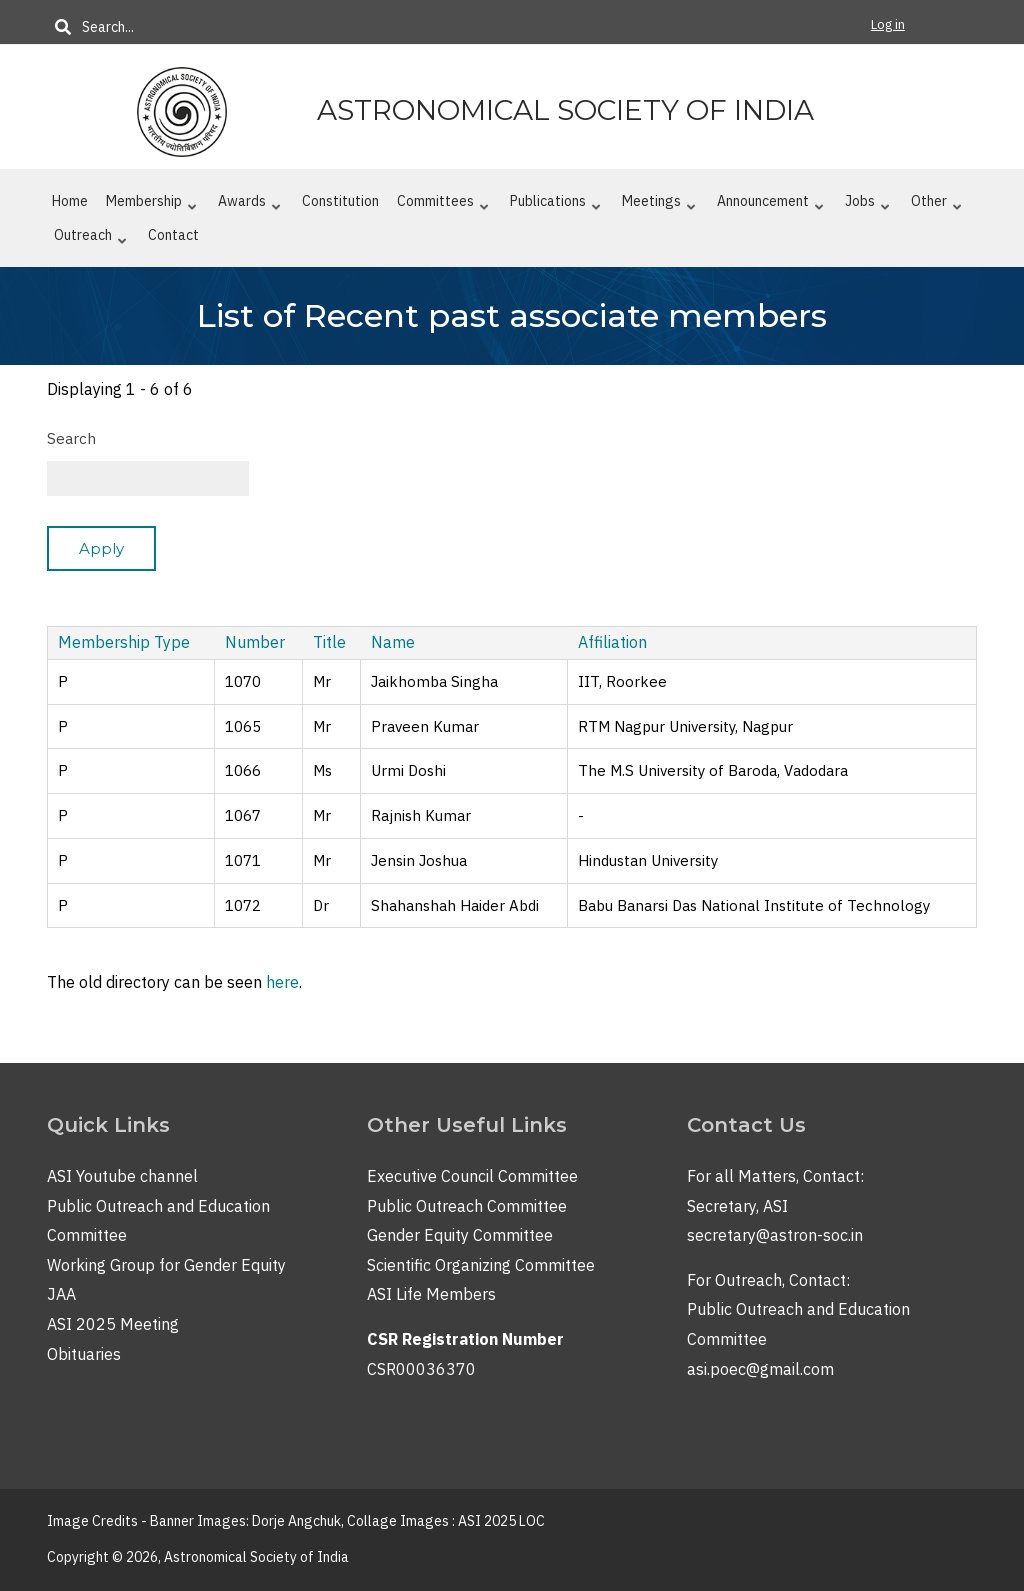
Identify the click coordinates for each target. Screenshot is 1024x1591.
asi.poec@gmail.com (760, 1369)
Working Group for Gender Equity (166, 1265)
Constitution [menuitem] (340, 201)
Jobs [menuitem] (867, 205)
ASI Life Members (431, 1294)
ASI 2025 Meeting (113, 1324)
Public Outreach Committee (467, 1206)
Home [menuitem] (70, 201)
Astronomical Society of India (565, 110)
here (282, 982)
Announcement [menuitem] (770, 205)
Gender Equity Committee (460, 1235)
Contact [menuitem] (173, 235)
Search (71, 438)
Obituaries (84, 1354)
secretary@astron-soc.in (775, 1235)
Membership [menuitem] (151, 205)
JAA (61, 1294)
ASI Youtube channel (122, 1176)
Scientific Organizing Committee (481, 1265)
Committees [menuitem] (443, 205)
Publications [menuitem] (555, 205)
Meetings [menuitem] (659, 205)
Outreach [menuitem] (90, 239)
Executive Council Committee (472, 1176)
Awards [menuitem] (249, 205)
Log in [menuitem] (888, 24)
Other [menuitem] (936, 205)
